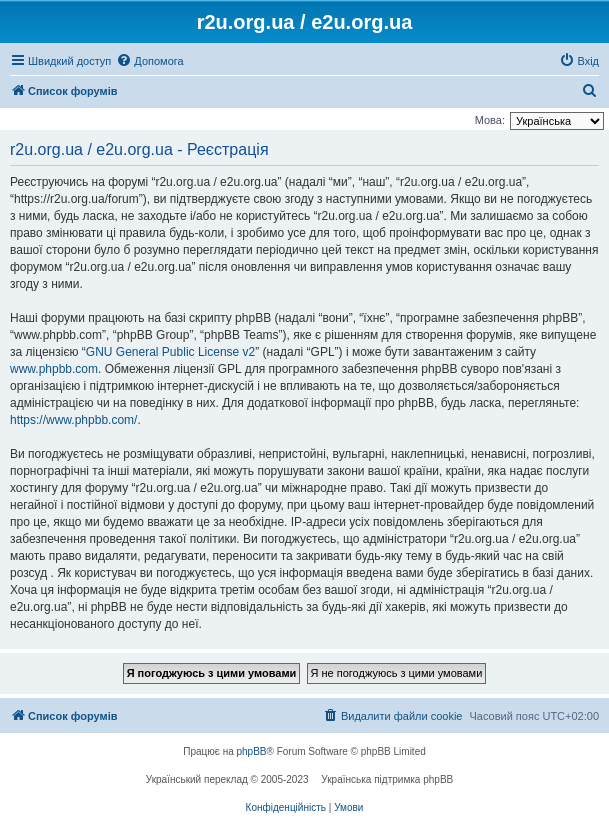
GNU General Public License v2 (170, 352)
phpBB (252, 751)
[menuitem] (149, 61)
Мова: (490, 120)
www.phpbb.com (54, 369)
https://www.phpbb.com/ (73, 420)
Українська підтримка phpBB (387, 779)
